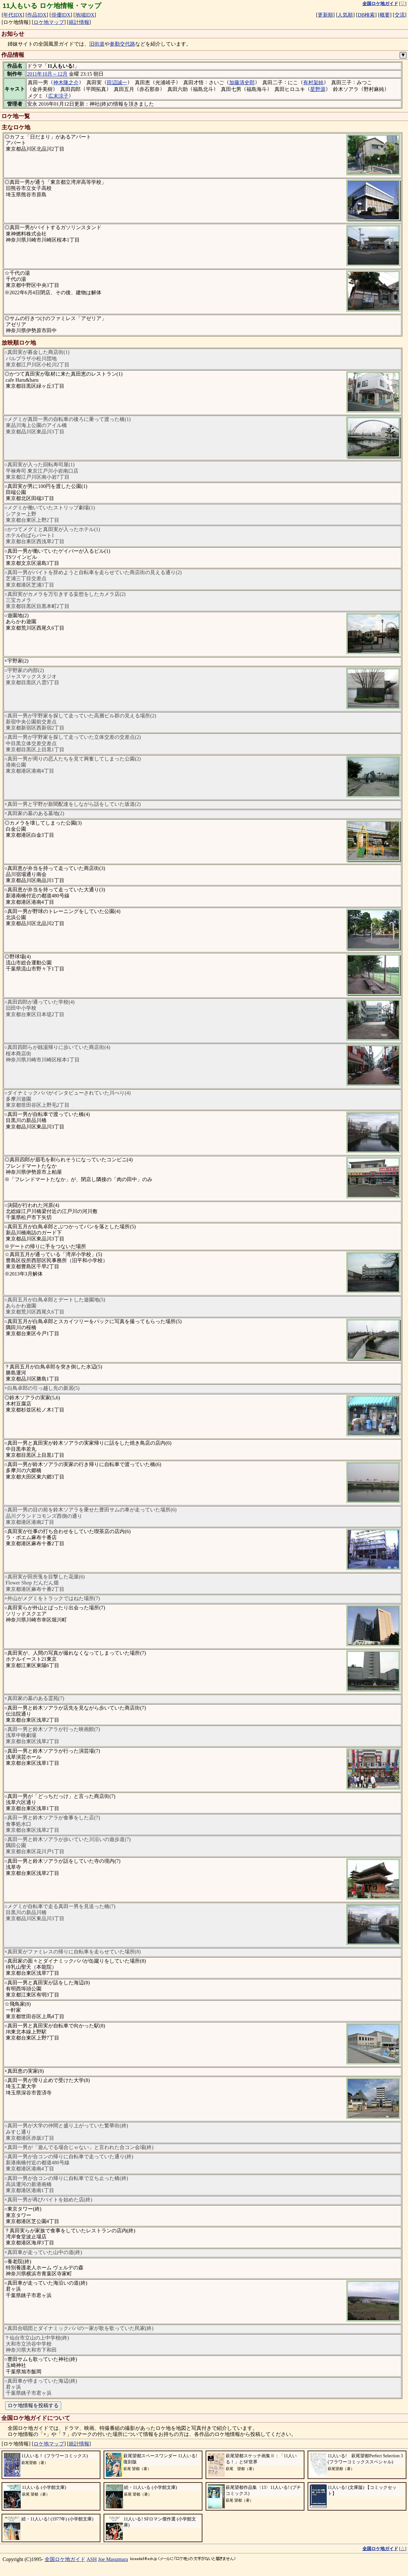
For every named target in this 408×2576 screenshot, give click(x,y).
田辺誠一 (117, 82)
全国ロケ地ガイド (65, 2559)
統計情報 (79, 22)
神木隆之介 (66, 82)
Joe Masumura (113, 2559)
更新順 (325, 15)
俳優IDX (60, 15)
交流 (400, 15)
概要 (385, 15)
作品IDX (36, 15)
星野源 (317, 89)
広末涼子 (58, 96)
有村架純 (313, 82)
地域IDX (84, 15)
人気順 (345, 15)
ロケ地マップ (48, 22)
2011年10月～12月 (47, 74)
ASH (92, 2559)
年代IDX (12, 15)
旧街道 (97, 44)
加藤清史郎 (242, 82)
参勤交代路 (122, 44)
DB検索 (366, 15)
